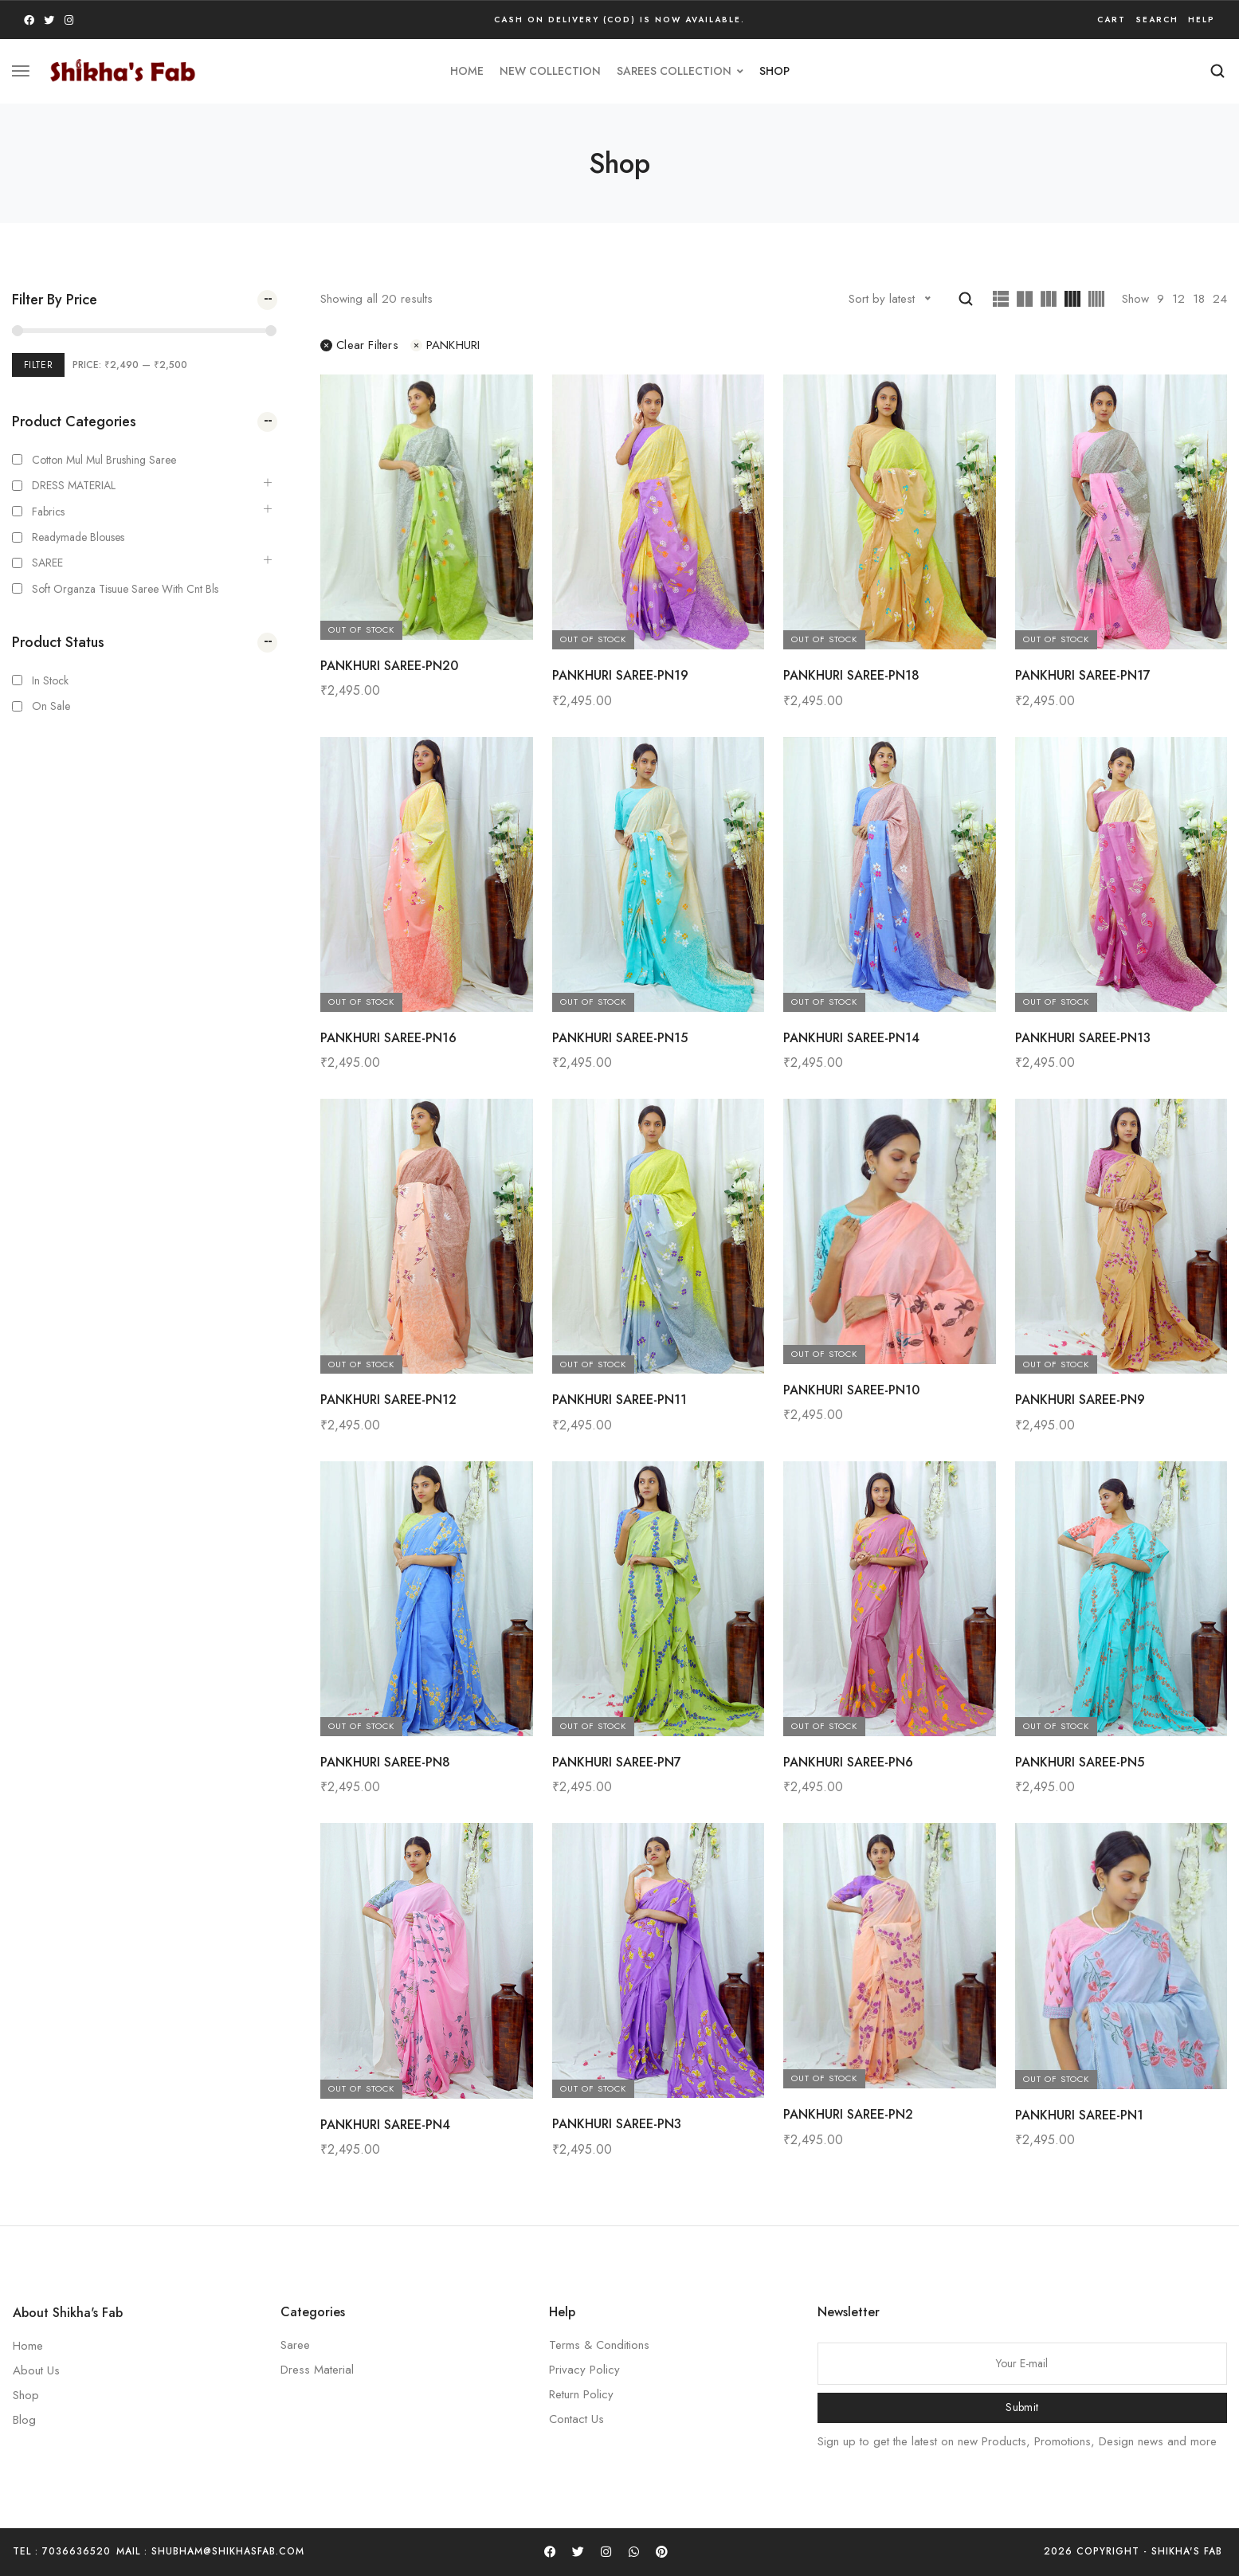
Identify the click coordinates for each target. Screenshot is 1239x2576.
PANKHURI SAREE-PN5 (1079, 1762)
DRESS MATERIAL (74, 485)
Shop (774, 70)
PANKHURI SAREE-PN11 (619, 1399)
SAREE (47, 562)
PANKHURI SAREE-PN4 (385, 2124)
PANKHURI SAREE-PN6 (848, 1762)
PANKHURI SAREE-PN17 (1083, 675)
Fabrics (48, 512)
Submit (1022, 2407)
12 (1178, 299)
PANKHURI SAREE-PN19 (620, 675)
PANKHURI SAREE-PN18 (851, 675)
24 (1220, 299)
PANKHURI (445, 345)
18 (1199, 299)
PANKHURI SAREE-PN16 (388, 1038)
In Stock (50, 680)
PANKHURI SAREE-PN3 (616, 2124)
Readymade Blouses (78, 537)
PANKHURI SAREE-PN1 (1079, 2115)
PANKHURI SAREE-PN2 (848, 2114)
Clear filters (359, 345)
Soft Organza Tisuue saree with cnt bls (125, 589)
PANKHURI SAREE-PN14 (851, 1038)
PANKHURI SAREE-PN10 (851, 1390)
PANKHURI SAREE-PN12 (388, 1399)
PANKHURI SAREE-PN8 (385, 1762)
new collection (550, 70)
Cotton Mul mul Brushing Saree (104, 460)
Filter (38, 365)
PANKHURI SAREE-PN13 (1083, 1038)
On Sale (51, 706)
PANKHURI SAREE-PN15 (620, 1038)
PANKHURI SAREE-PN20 (389, 666)
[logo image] (122, 69)
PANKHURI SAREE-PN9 (1080, 1399)
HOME (467, 70)
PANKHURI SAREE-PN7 (616, 1762)
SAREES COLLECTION (680, 70)
